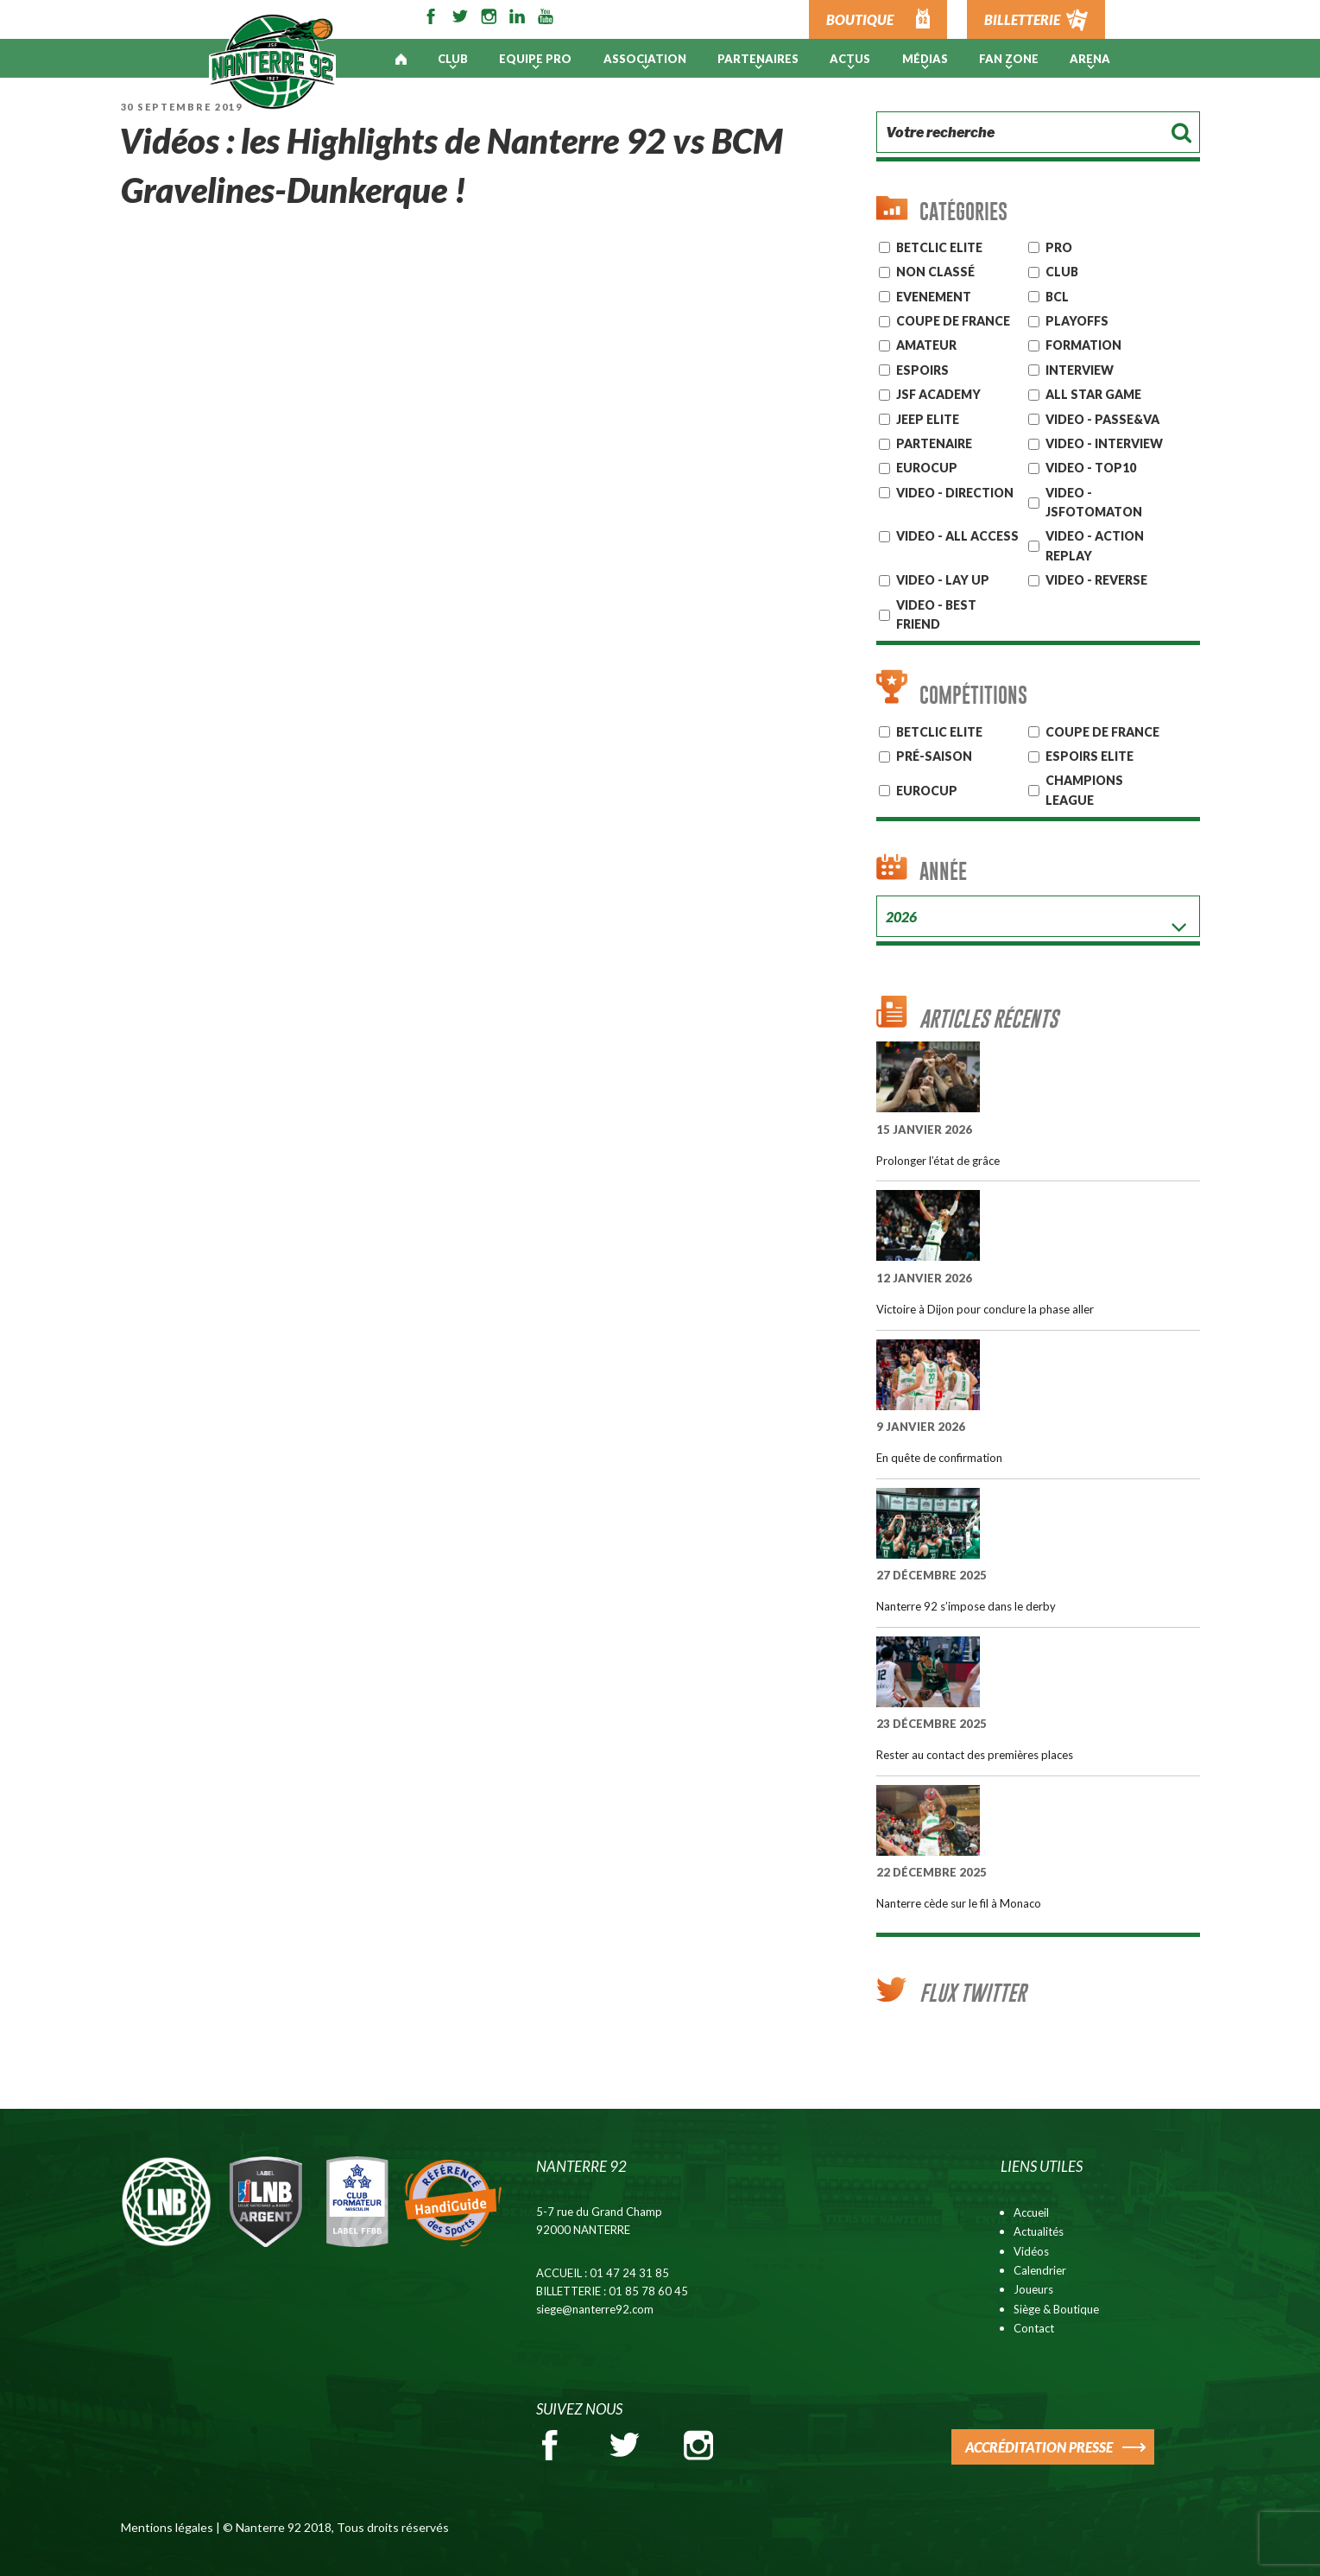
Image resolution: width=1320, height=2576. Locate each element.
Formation (1083, 345)
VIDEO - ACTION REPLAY (1094, 545)
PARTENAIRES (758, 59)
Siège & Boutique (1056, 2309)
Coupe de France (953, 320)
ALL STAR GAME (1093, 394)
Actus (850, 59)
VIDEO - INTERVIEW (1104, 443)
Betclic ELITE (939, 247)
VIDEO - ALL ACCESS (957, 535)
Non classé (935, 271)
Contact (1034, 2328)
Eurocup (926, 790)
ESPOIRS (922, 370)
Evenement (933, 296)
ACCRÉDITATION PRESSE (1039, 2447)
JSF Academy (938, 394)
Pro (1058, 247)
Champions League (1084, 790)
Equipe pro (535, 59)
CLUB (1061, 271)
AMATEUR (926, 345)
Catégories (963, 211)
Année (943, 870)
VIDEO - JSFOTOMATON (1093, 502)
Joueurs (1033, 2289)
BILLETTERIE (1022, 19)
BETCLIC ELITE (939, 732)
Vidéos (1031, 2251)
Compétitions (973, 694)
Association (644, 59)
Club (453, 59)
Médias (925, 59)
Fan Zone (1009, 59)
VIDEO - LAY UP (942, 580)
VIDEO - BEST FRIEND (936, 614)
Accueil (1031, 2212)
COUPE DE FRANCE (1102, 732)
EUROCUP (926, 467)
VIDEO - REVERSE (1096, 580)
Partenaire (934, 443)
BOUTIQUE (860, 19)
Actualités (1039, 2231)
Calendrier (1040, 2270)
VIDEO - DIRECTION (955, 492)
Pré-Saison (934, 756)
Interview (1079, 370)
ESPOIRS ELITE (1089, 756)
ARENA (1090, 59)
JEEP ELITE (927, 419)
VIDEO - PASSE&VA (1102, 419)
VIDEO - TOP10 (1090, 467)
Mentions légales (167, 2527)
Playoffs (1076, 320)
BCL (1057, 296)
